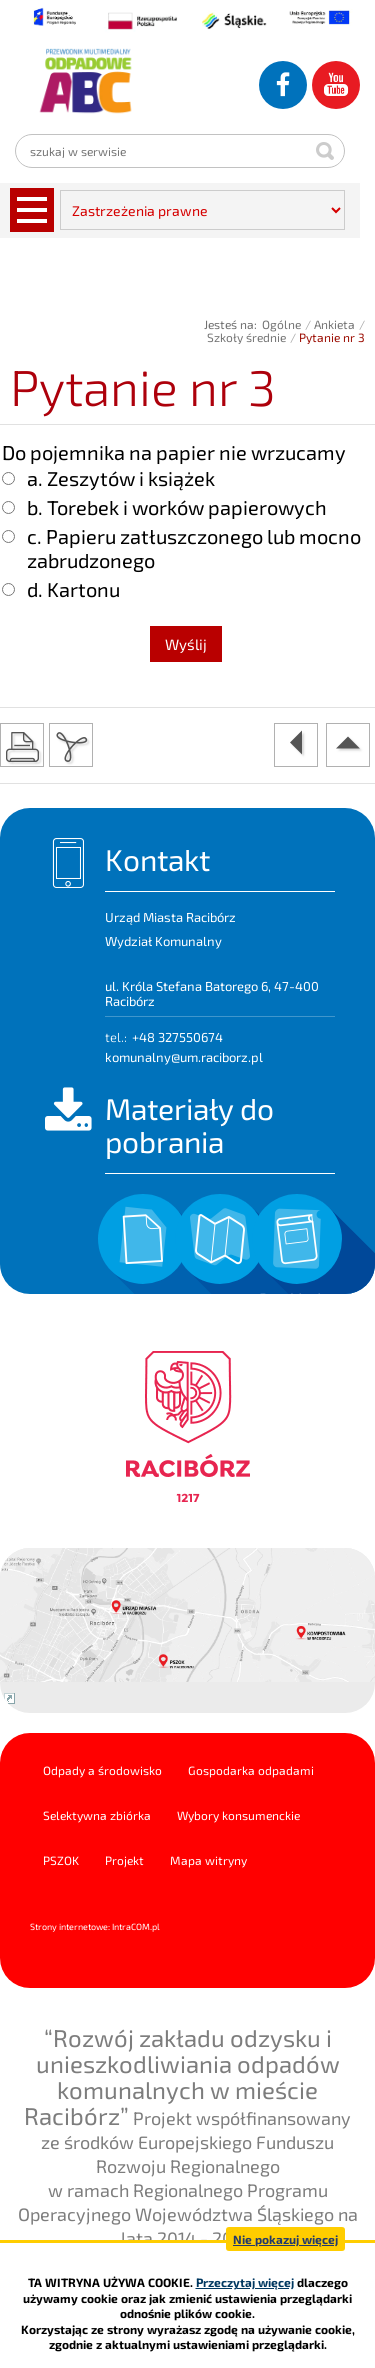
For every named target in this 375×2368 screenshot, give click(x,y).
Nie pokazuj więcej (285, 2239)
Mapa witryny (208, 1860)
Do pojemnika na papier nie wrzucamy (174, 452)
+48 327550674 (177, 1037)
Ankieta (334, 324)
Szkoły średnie (246, 337)
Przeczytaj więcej (245, 2282)
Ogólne (281, 324)
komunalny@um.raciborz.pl (184, 1057)
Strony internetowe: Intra (95, 1926)
